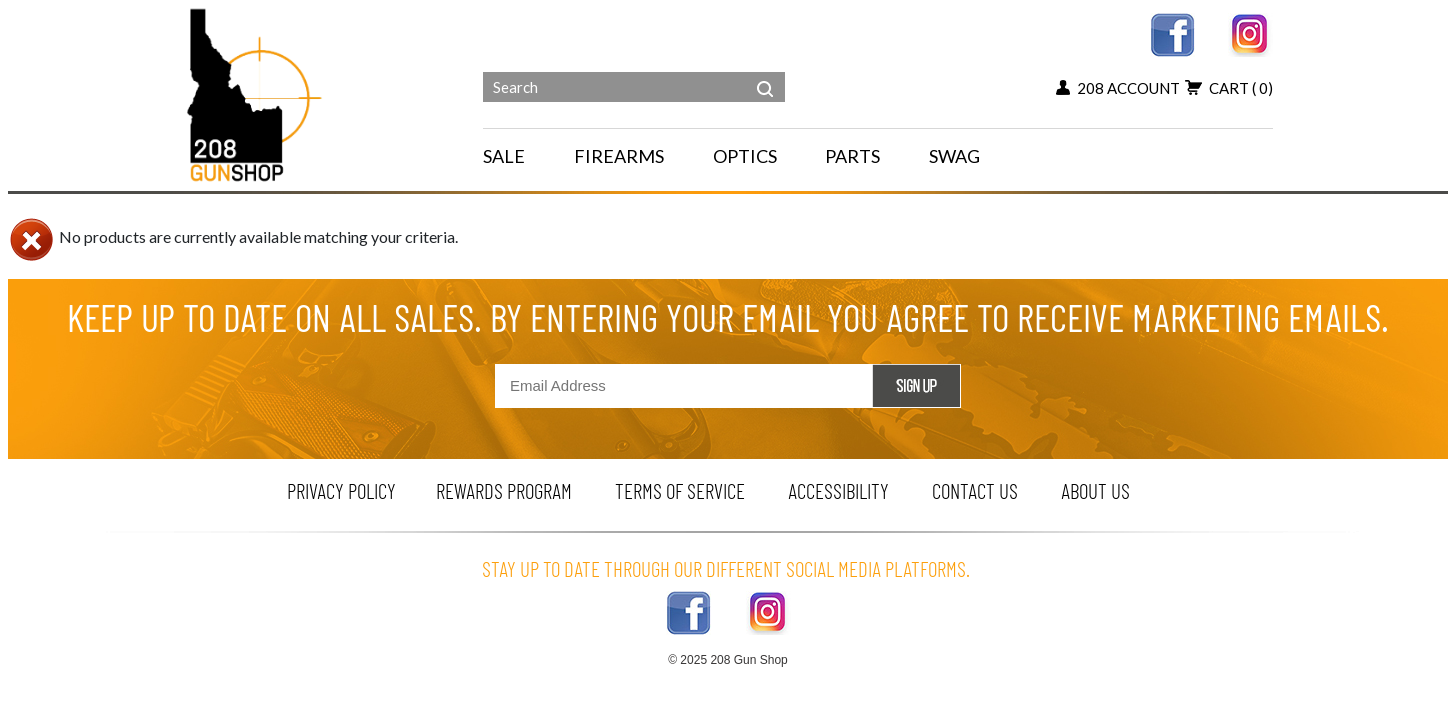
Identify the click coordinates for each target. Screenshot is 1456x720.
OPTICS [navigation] (745, 156)
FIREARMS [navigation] (619, 156)
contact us (975, 490)
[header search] (765, 74)
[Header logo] (256, 93)
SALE (504, 156)
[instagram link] (1250, 32)
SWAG (954, 156)
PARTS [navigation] (852, 156)
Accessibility (838, 490)
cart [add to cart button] (1229, 88)
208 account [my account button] (1118, 88)
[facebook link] (1172, 32)
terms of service (680, 490)
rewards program (504, 490)
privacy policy (341, 490)
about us (1095, 490)
